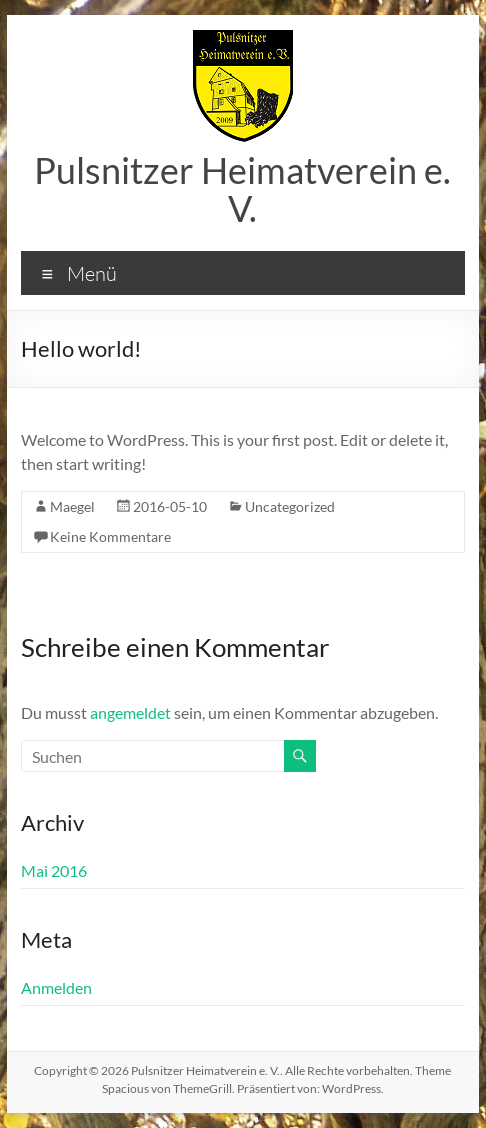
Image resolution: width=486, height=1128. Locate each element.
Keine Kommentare (110, 536)
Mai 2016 (54, 870)
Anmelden (56, 987)
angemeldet (130, 712)
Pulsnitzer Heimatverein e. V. (242, 189)
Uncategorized (290, 506)
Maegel (72, 506)
